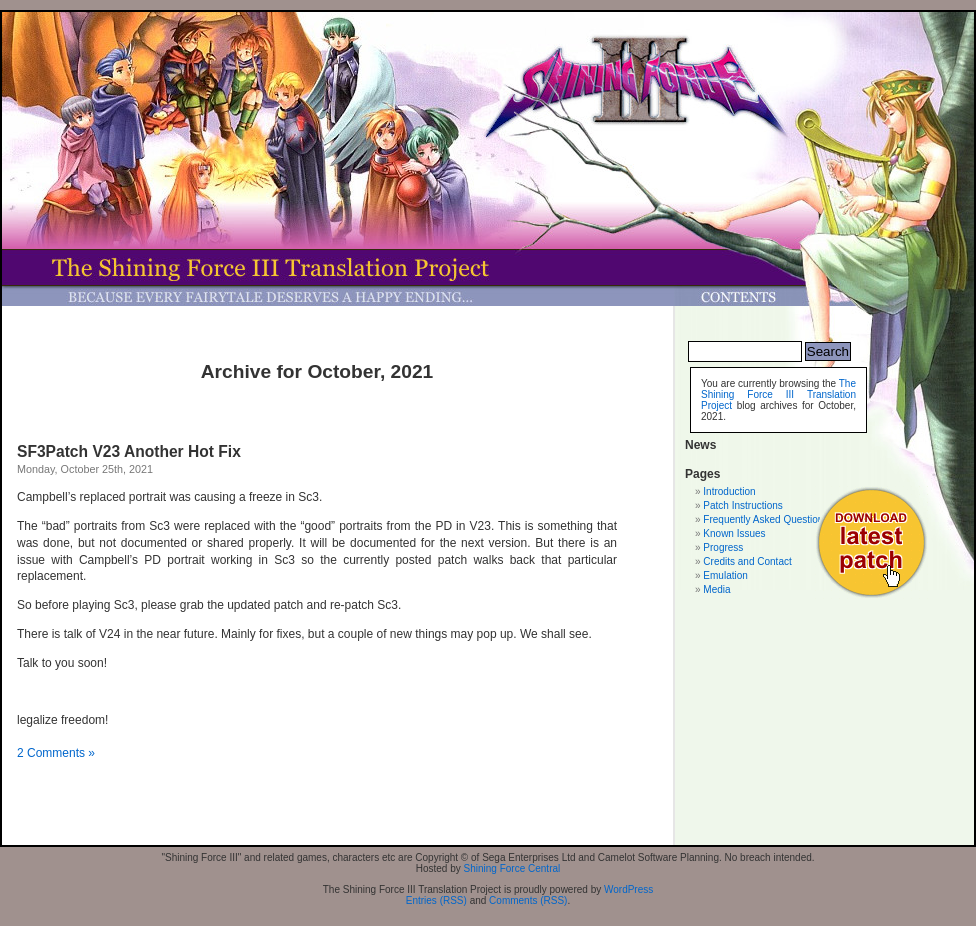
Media (716, 589)
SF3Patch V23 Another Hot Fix (129, 451)
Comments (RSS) (528, 900)
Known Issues (734, 533)
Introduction (729, 491)
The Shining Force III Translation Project (778, 394)
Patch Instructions (742, 505)
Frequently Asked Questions (765, 519)
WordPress (628, 889)
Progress (723, 547)
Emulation (725, 575)
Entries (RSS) (436, 900)
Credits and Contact (747, 561)
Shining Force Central (512, 868)
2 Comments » (56, 753)
